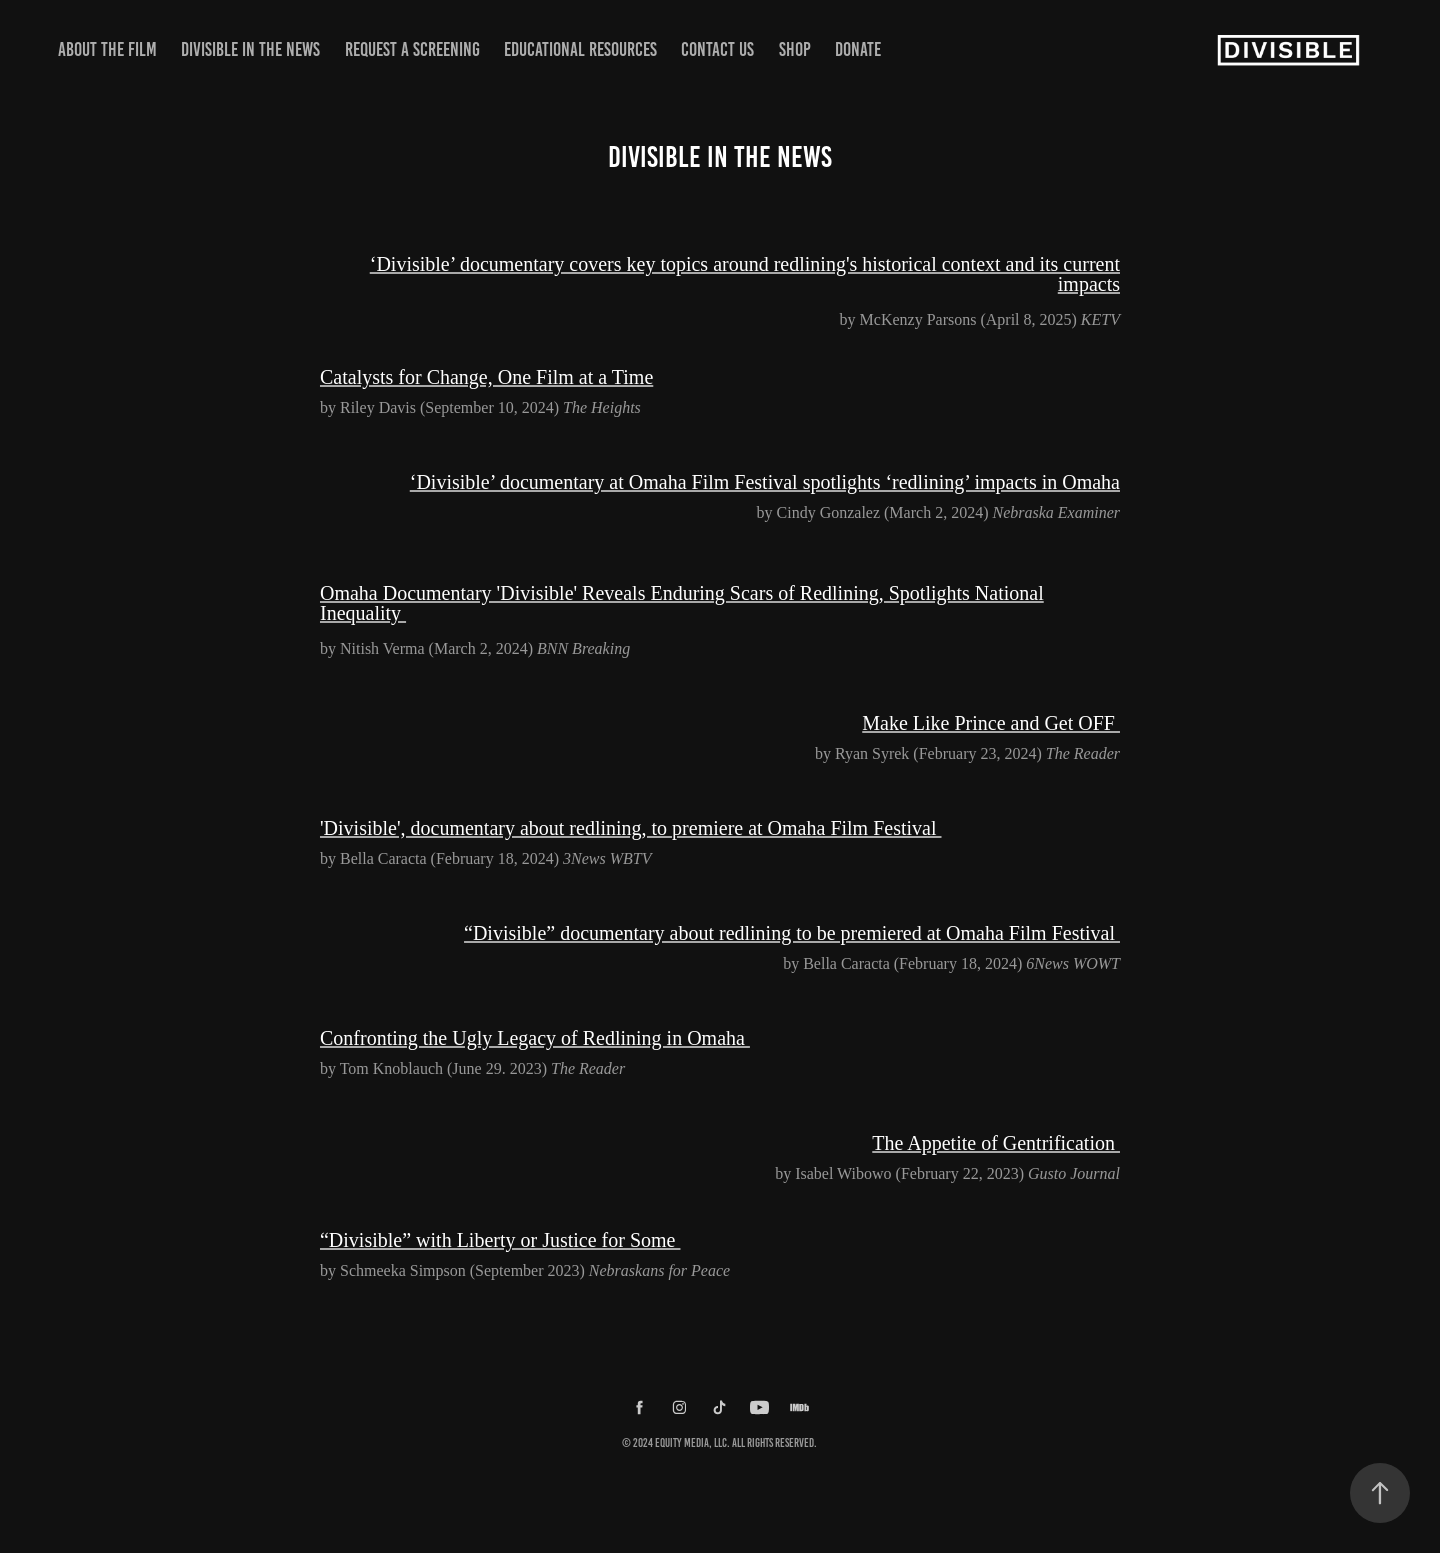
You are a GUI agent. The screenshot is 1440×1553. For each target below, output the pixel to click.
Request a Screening (412, 49)
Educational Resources (580, 49)
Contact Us (717, 49)
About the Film (107, 49)
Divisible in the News (250, 49)
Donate (858, 49)
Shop (795, 49)
